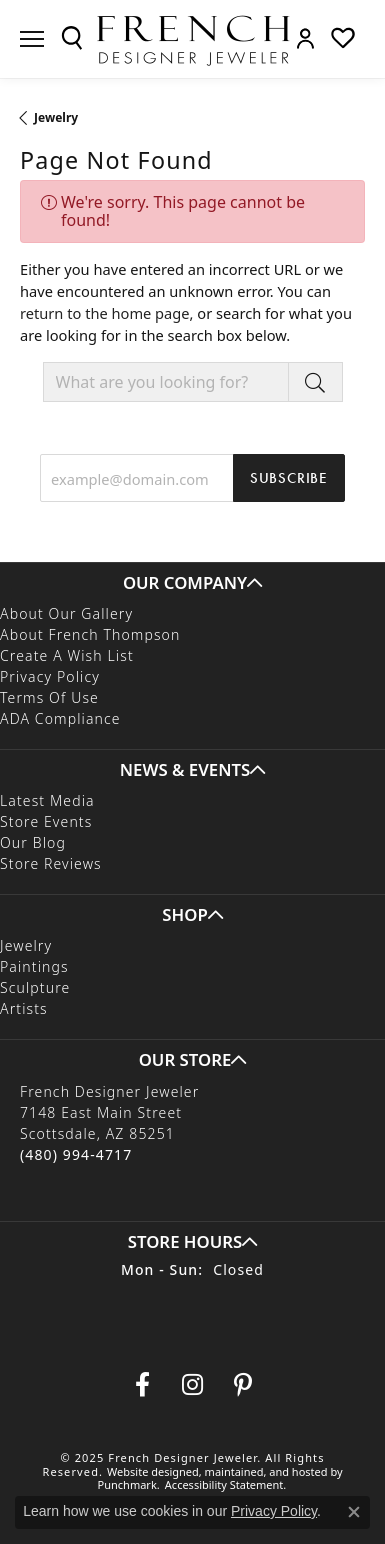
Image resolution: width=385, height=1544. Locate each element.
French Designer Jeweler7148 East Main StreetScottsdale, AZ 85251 (109, 1123)
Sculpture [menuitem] (35, 988)
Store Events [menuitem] (46, 822)
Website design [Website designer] (146, 1471)
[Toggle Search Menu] (72, 38)
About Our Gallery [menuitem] (66, 614)
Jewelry (56, 117)
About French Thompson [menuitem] (90, 635)
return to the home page (105, 313)
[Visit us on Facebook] (143, 1385)
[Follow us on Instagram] (193, 1385)
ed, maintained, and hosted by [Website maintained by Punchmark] (264, 1471)
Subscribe (289, 478)
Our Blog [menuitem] (33, 843)
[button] (192, 582)
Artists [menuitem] (24, 1009)
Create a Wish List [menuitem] (67, 656)
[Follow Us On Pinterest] (243, 1385)
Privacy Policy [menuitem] (50, 677)
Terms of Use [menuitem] (49, 698)
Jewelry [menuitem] (26, 946)
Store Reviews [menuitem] (51, 864)
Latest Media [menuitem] (47, 801)
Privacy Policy (274, 1511)
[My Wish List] (343, 38)
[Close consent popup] (354, 1512)
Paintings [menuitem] (34, 967)
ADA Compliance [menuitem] (60, 719)
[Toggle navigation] (32, 39)
